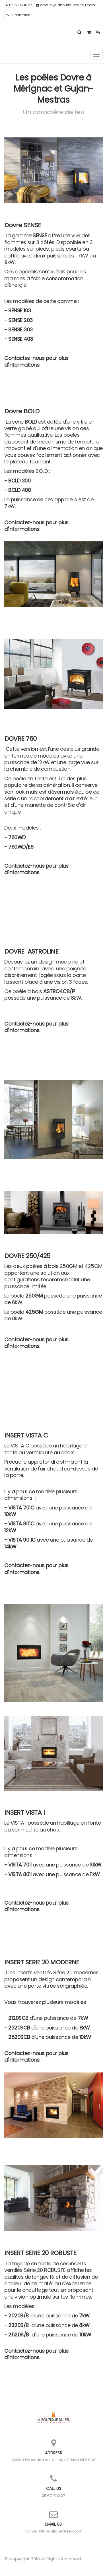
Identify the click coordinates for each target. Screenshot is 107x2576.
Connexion (18, 15)
